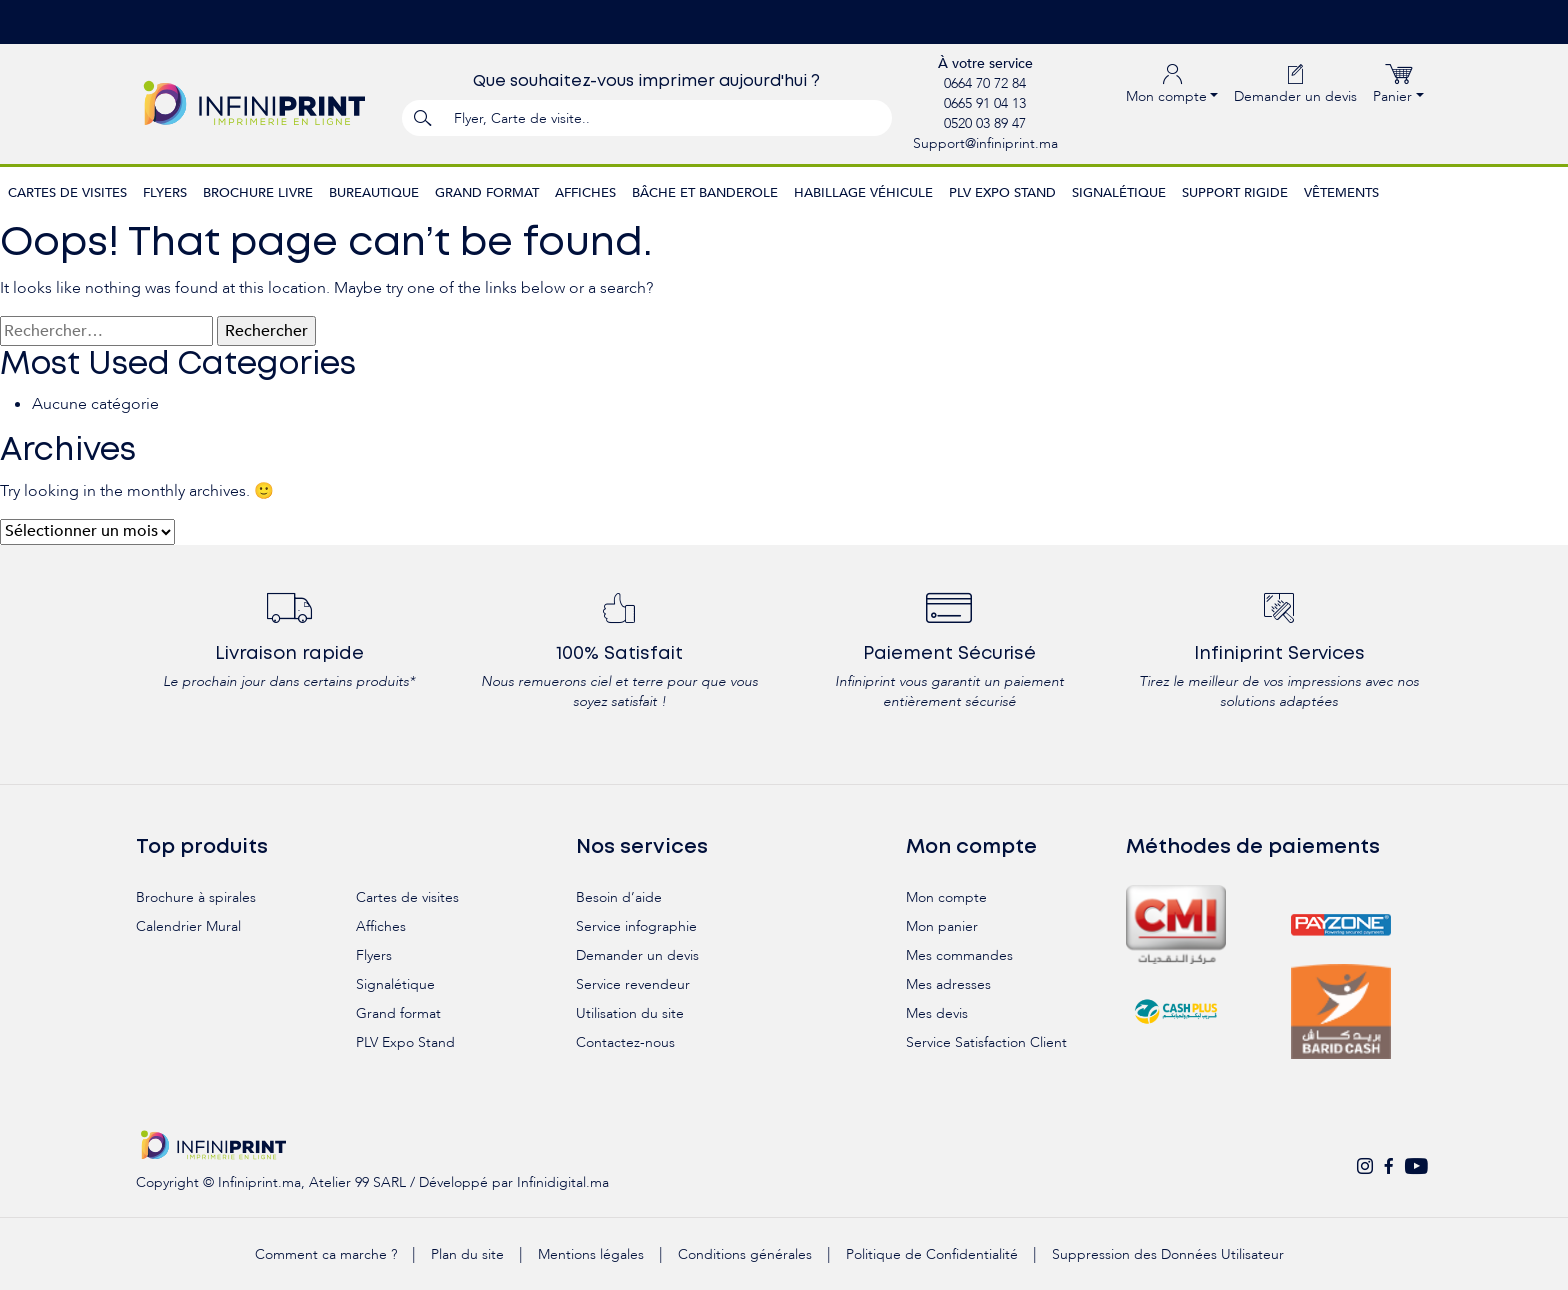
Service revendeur (633, 984)
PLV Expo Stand (1002, 193)
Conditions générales (745, 1254)
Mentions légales (591, 1254)
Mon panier (942, 926)
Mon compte (946, 897)
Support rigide (1235, 193)
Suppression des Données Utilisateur (1168, 1254)
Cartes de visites (67, 193)
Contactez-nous (625, 1042)
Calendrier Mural (188, 926)
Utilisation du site (630, 1013)
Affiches (585, 193)
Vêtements (1341, 193)
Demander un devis (1295, 84)
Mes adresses (948, 984)
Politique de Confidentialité (932, 1254)
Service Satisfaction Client (986, 1042)
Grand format (487, 193)
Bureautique (374, 193)
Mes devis (937, 1013)
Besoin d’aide (619, 897)
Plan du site (467, 1254)
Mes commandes (959, 955)
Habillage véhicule (863, 193)
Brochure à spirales (196, 897)
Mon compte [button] (1172, 84)
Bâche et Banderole (705, 193)
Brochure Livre (258, 193)
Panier (1398, 84)
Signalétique (1119, 193)
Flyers (165, 193)
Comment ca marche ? (326, 1254)
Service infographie (636, 926)
